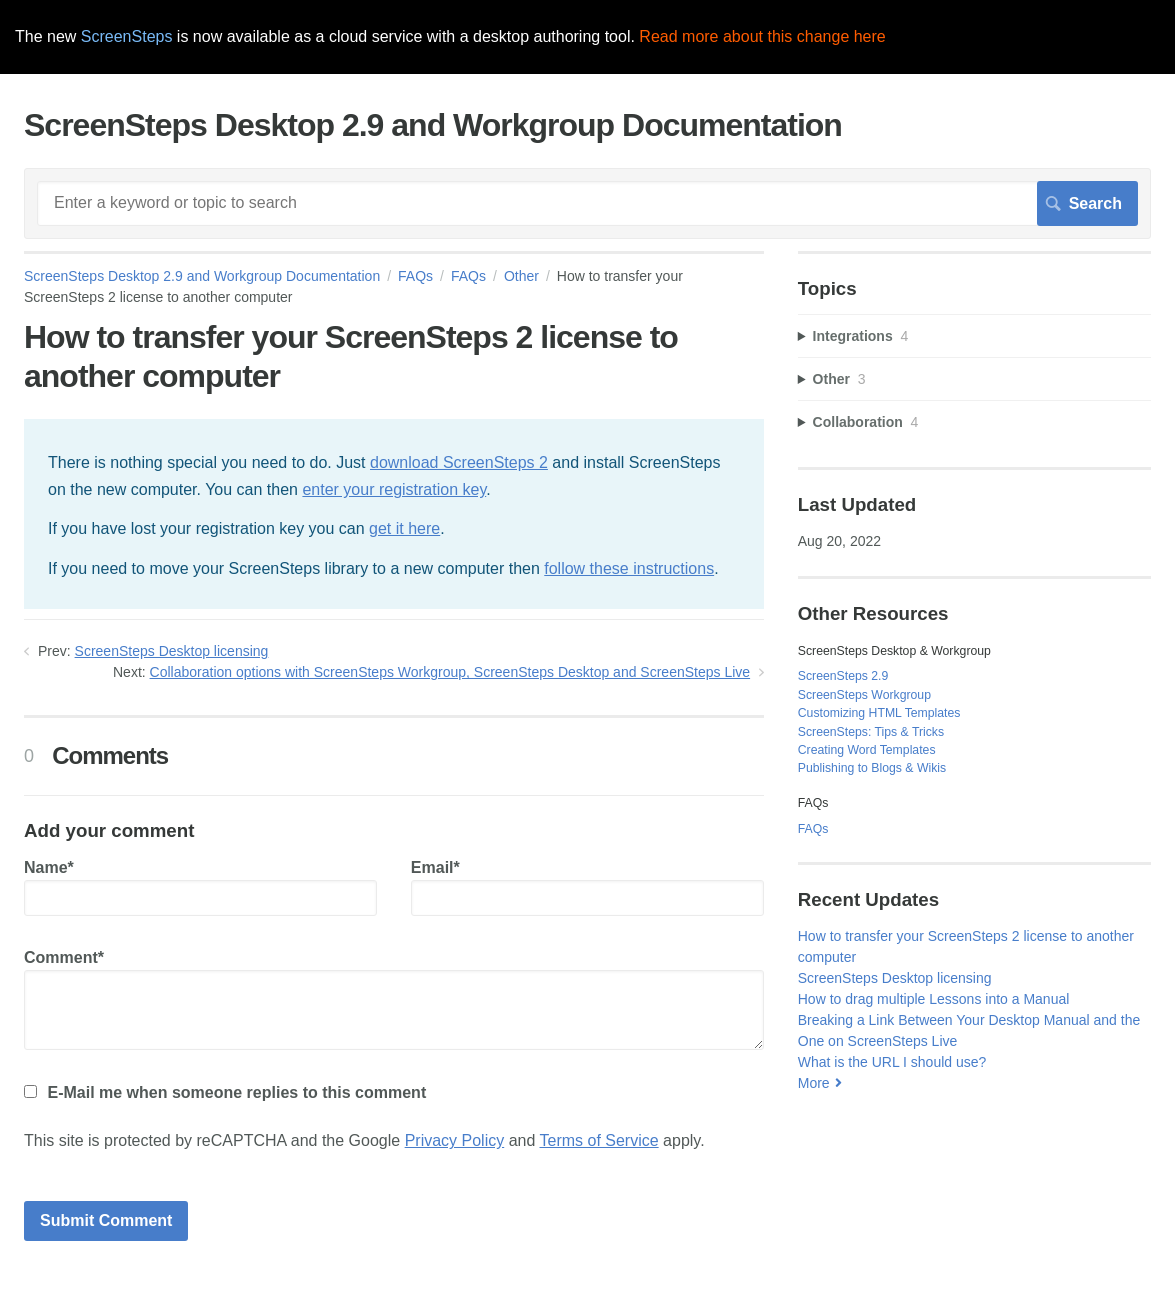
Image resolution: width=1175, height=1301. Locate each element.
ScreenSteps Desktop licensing (172, 651)
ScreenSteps (127, 36)
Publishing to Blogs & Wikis (872, 768)
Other (521, 276)
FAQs (415, 276)
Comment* (394, 999)
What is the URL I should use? (892, 1062)
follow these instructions (629, 568)
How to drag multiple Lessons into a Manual (934, 999)
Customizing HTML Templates (879, 713)
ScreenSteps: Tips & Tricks (871, 732)
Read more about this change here (762, 36)
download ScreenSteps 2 (459, 462)
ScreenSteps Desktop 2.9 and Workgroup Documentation (202, 276)
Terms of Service (599, 1140)
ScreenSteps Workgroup (864, 695)
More (814, 1083)
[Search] (587, 203)
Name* (200, 887)
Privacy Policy (455, 1140)
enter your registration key (394, 489)
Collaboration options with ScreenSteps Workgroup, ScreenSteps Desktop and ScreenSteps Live (450, 672)
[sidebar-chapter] (974, 336)
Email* (587, 887)
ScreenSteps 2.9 (843, 676)
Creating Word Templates (867, 750)
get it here (404, 528)
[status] (394, 514)
